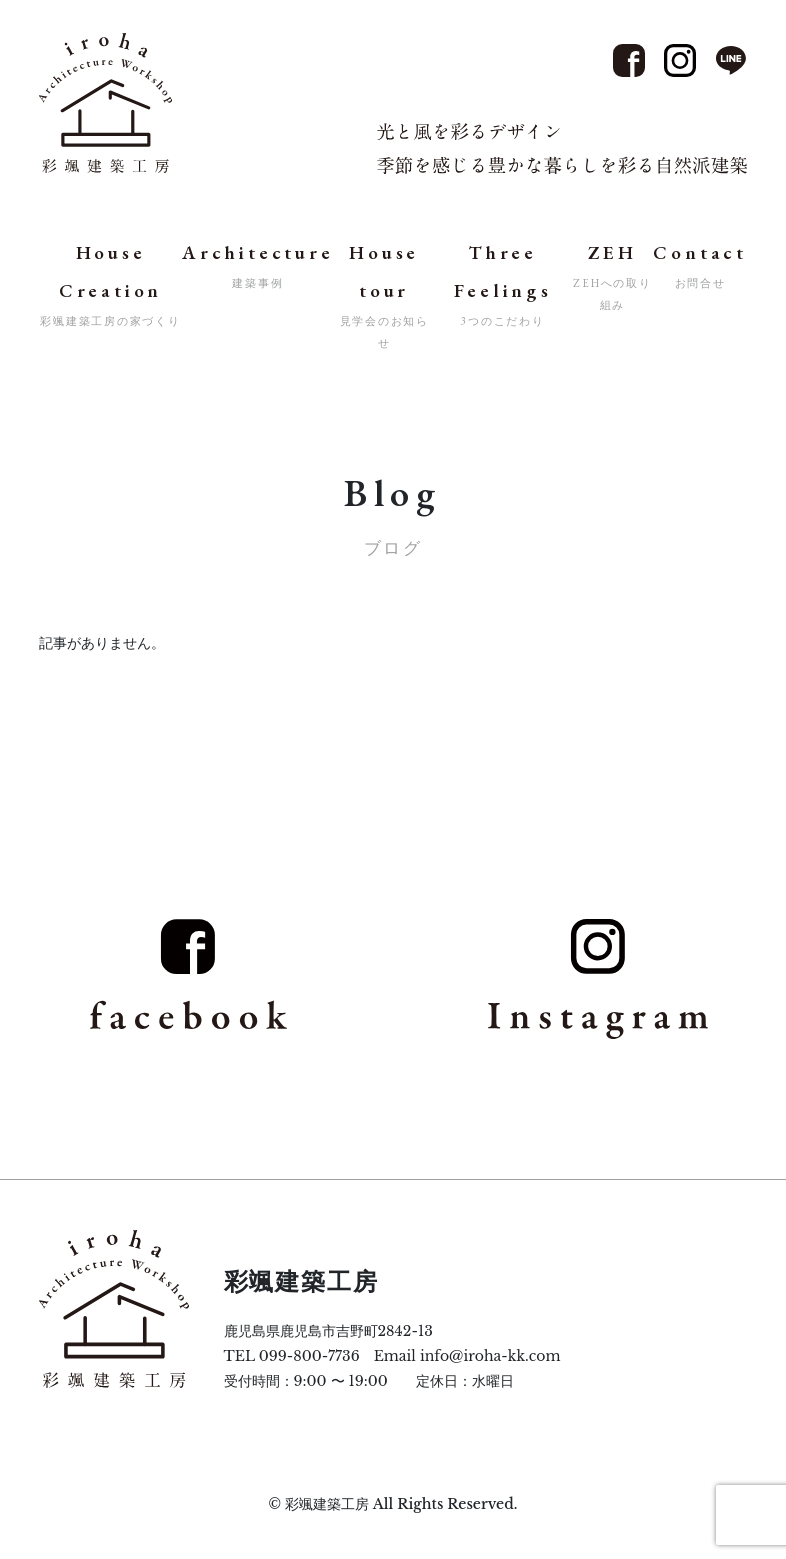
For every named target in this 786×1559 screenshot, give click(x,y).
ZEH (612, 278)
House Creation (110, 286)
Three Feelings (503, 286)
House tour (384, 297)
